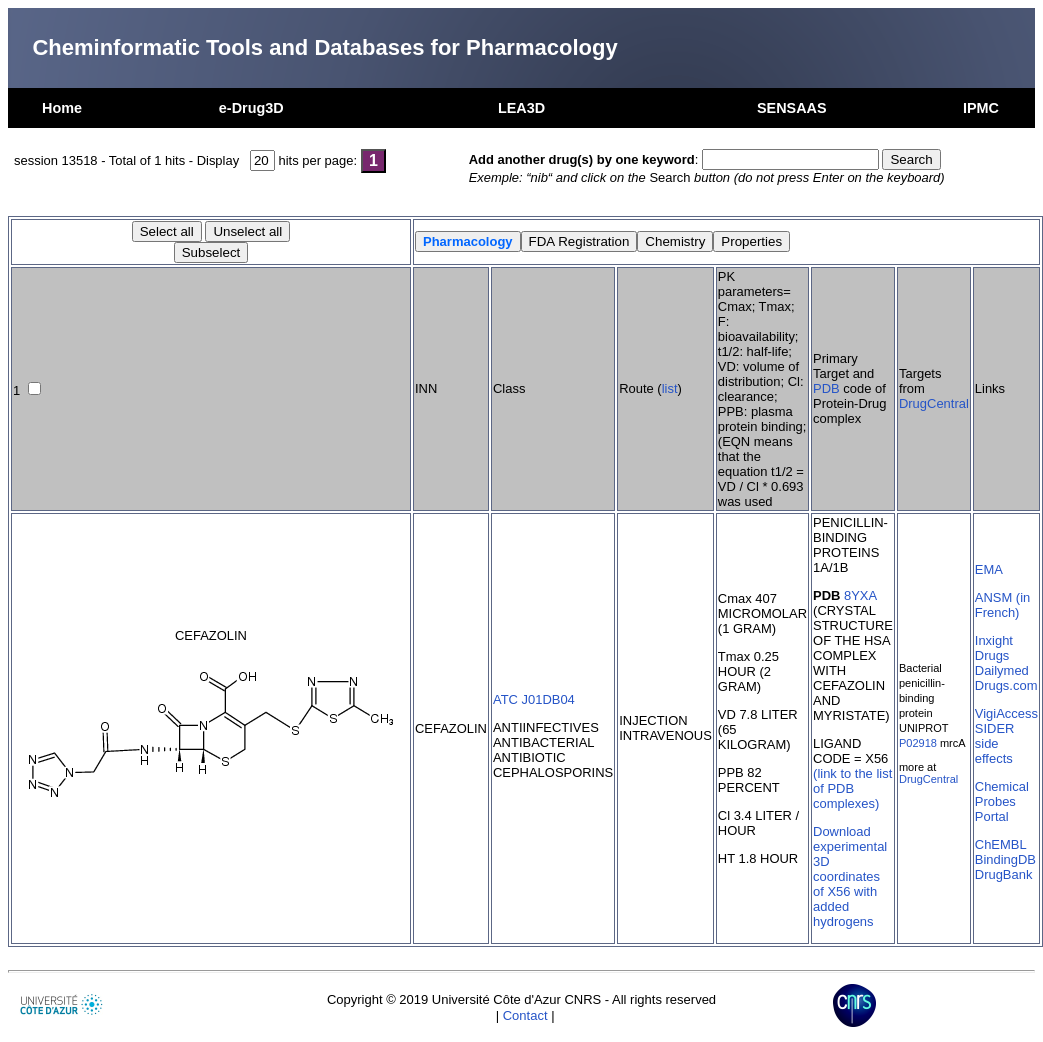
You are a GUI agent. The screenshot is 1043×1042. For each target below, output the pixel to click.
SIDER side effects (995, 743)
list (670, 388)
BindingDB (1005, 859)
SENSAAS (792, 108)
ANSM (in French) (1002, 605)
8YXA (860, 595)
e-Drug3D (251, 108)
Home (62, 108)
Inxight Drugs (994, 648)
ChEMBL (1001, 844)
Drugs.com (1006, 685)
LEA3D (521, 108)
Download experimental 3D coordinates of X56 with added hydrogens (850, 876)
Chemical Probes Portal (1002, 801)
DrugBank (1004, 874)
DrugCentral (934, 403)
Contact (525, 1015)
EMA (989, 569)
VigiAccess (1006, 713)
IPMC (981, 108)
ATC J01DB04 (534, 699)
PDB (826, 388)
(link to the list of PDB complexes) (852, 788)
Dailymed (1002, 670)
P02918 (918, 743)
